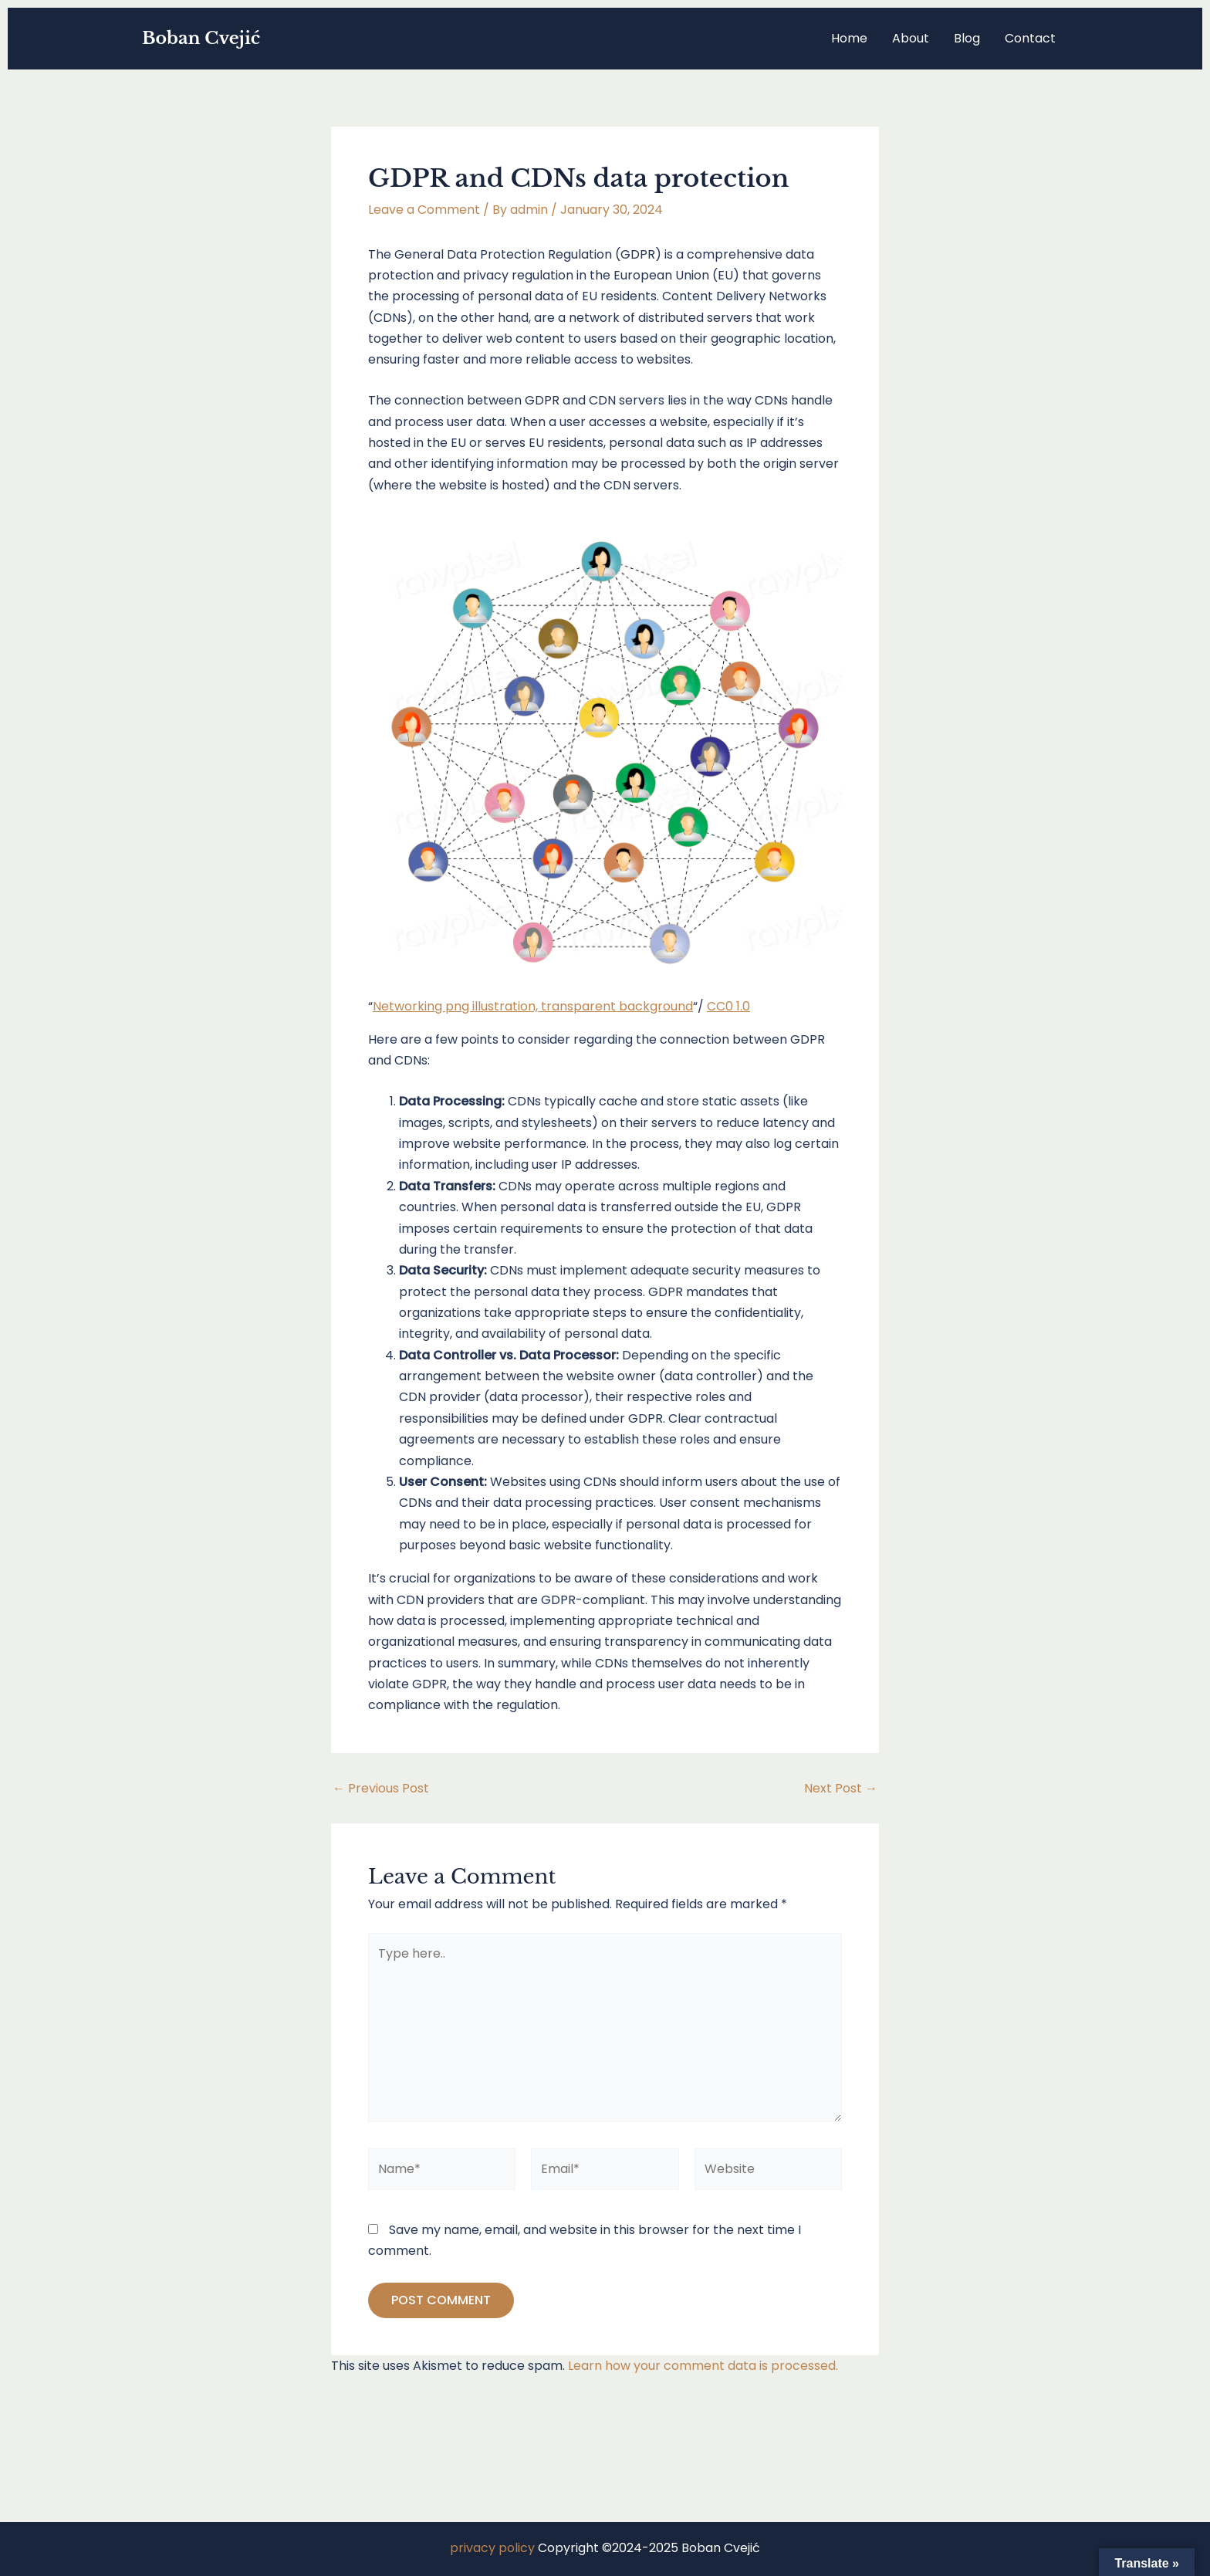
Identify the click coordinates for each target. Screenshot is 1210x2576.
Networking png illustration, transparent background (533, 1006)
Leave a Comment (424, 209)
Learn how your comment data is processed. (703, 2366)
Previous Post (381, 1788)
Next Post (840, 1788)
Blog (967, 38)
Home (849, 38)
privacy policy (492, 2548)
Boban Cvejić (201, 38)
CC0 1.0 (728, 1006)
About (910, 38)
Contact (1030, 38)
